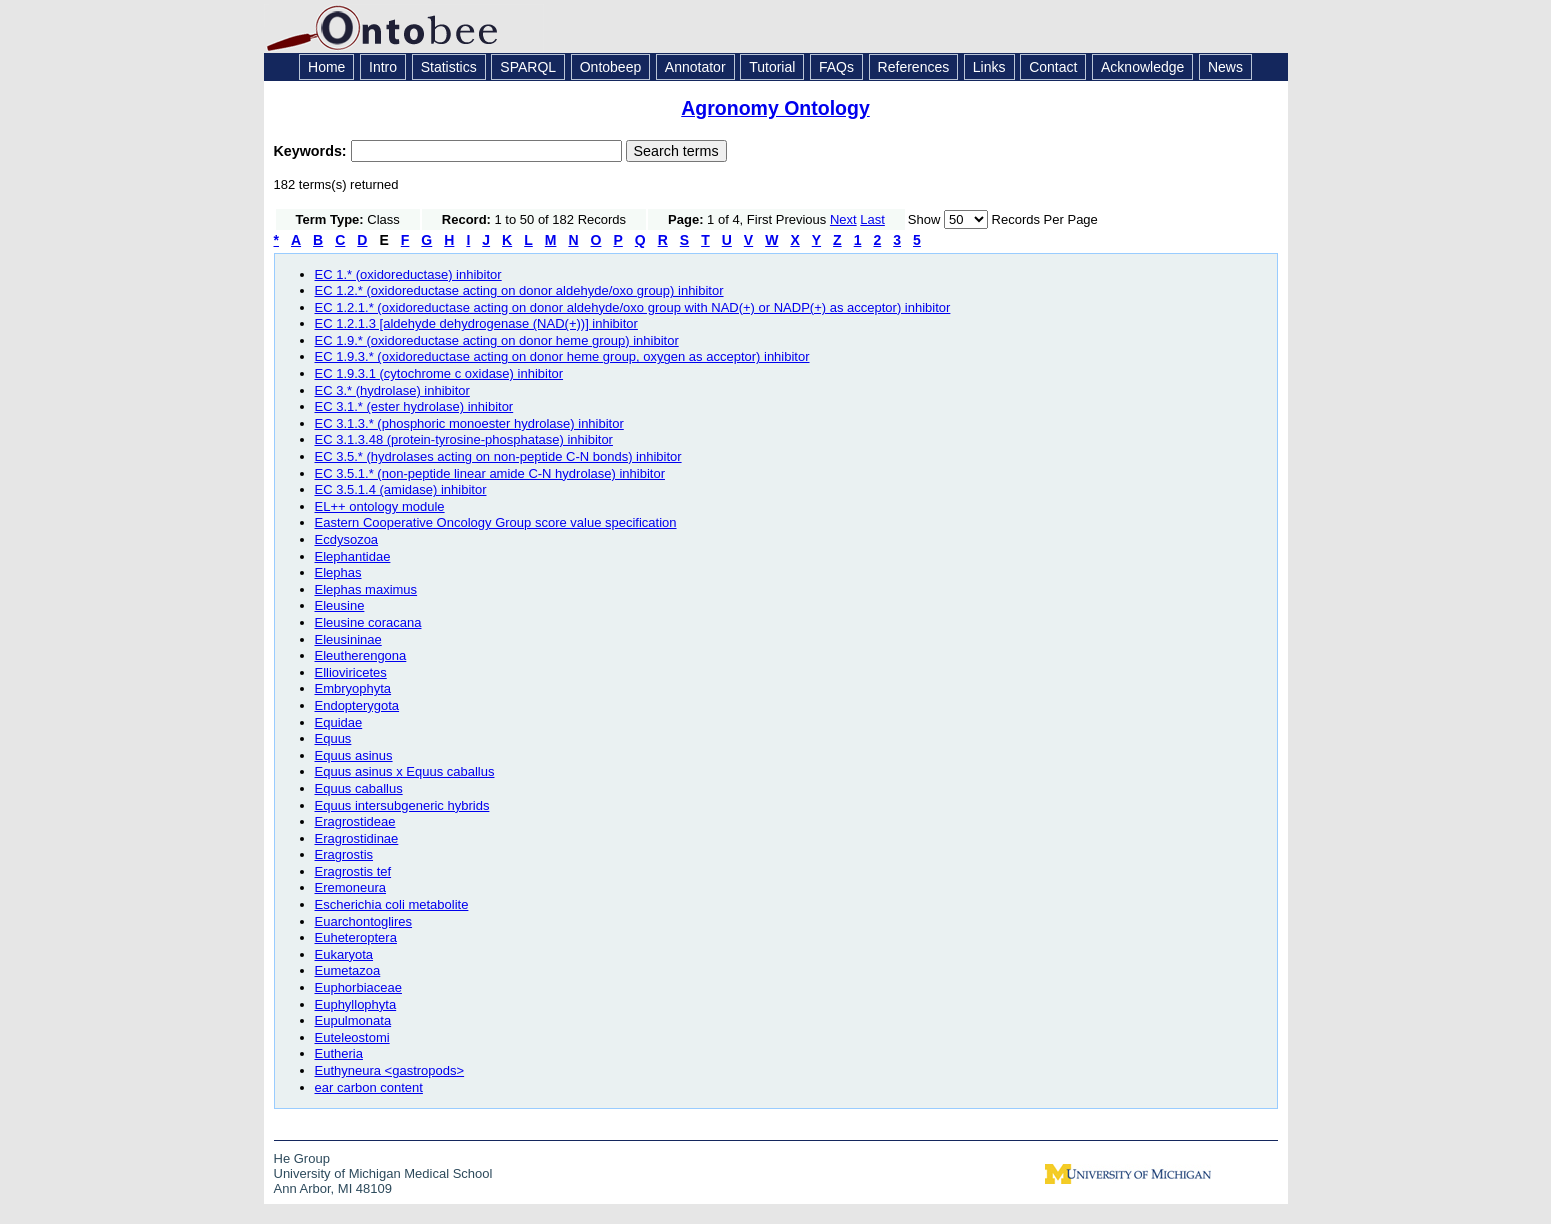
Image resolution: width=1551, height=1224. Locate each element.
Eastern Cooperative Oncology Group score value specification (496, 522)
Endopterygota (357, 705)
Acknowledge (1142, 67)
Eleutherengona (361, 655)
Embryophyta (353, 688)
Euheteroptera (356, 937)
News (1225, 67)
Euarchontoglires (364, 921)
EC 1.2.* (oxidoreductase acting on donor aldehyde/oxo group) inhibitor (519, 290)
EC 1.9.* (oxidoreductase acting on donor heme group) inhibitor (497, 340)
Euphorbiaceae (358, 987)
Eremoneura (351, 887)
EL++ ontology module (380, 506)
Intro (383, 67)
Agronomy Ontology (775, 108)
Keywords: (312, 151)
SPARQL (528, 67)
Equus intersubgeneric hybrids (402, 805)
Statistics (449, 67)
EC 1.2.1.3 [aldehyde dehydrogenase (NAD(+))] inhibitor (476, 323)
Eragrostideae (355, 821)
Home (326, 67)
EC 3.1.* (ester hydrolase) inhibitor (414, 406)
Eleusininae (348, 639)
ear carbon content (369, 1087)
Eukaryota (344, 954)
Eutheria (339, 1053)
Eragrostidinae (357, 838)
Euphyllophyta (356, 1004)
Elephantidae (353, 556)
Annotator (695, 67)
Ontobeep (611, 67)
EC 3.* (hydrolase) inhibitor (392, 390)
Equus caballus (359, 788)
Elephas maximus (366, 589)
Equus (333, 738)
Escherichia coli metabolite (392, 904)
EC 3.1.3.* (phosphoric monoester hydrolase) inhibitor (469, 423)
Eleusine (340, 605)
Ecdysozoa (347, 539)
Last (872, 219)
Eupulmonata (353, 1020)
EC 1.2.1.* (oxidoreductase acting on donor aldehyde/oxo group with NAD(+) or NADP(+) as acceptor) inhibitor (633, 307)
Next (843, 219)
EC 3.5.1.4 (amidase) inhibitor (401, 489)
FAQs (836, 67)
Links (989, 67)
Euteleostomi (352, 1037)
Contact (1053, 67)
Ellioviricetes (351, 672)
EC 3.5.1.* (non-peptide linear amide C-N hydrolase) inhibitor (490, 473)
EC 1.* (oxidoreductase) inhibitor (408, 274)
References (914, 67)
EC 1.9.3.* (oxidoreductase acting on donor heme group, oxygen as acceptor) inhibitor (562, 356)
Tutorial (772, 67)
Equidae (339, 722)
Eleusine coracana (368, 622)
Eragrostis (344, 854)
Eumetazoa (348, 970)
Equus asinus (354, 755)
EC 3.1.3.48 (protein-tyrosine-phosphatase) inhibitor (464, 439)
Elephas (338, 572)
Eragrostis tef (353, 871)
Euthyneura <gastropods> (390, 1070)
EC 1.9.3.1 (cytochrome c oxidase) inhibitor (439, 373)
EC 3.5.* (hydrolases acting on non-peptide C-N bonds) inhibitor (498, 456)
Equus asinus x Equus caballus (405, 771)
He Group (302, 1158)
